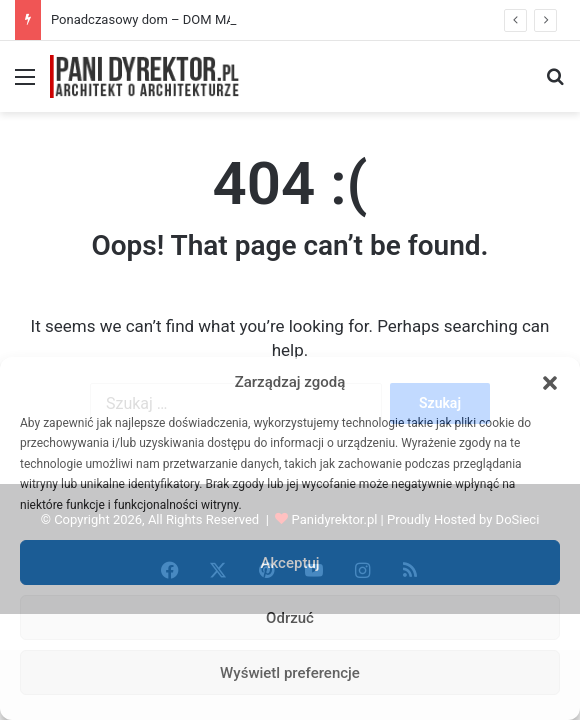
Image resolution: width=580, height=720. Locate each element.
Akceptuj (289, 563)
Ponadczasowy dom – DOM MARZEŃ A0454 (179, 19)
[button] (550, 383)
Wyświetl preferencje (290, 673)
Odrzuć (290, 618)
